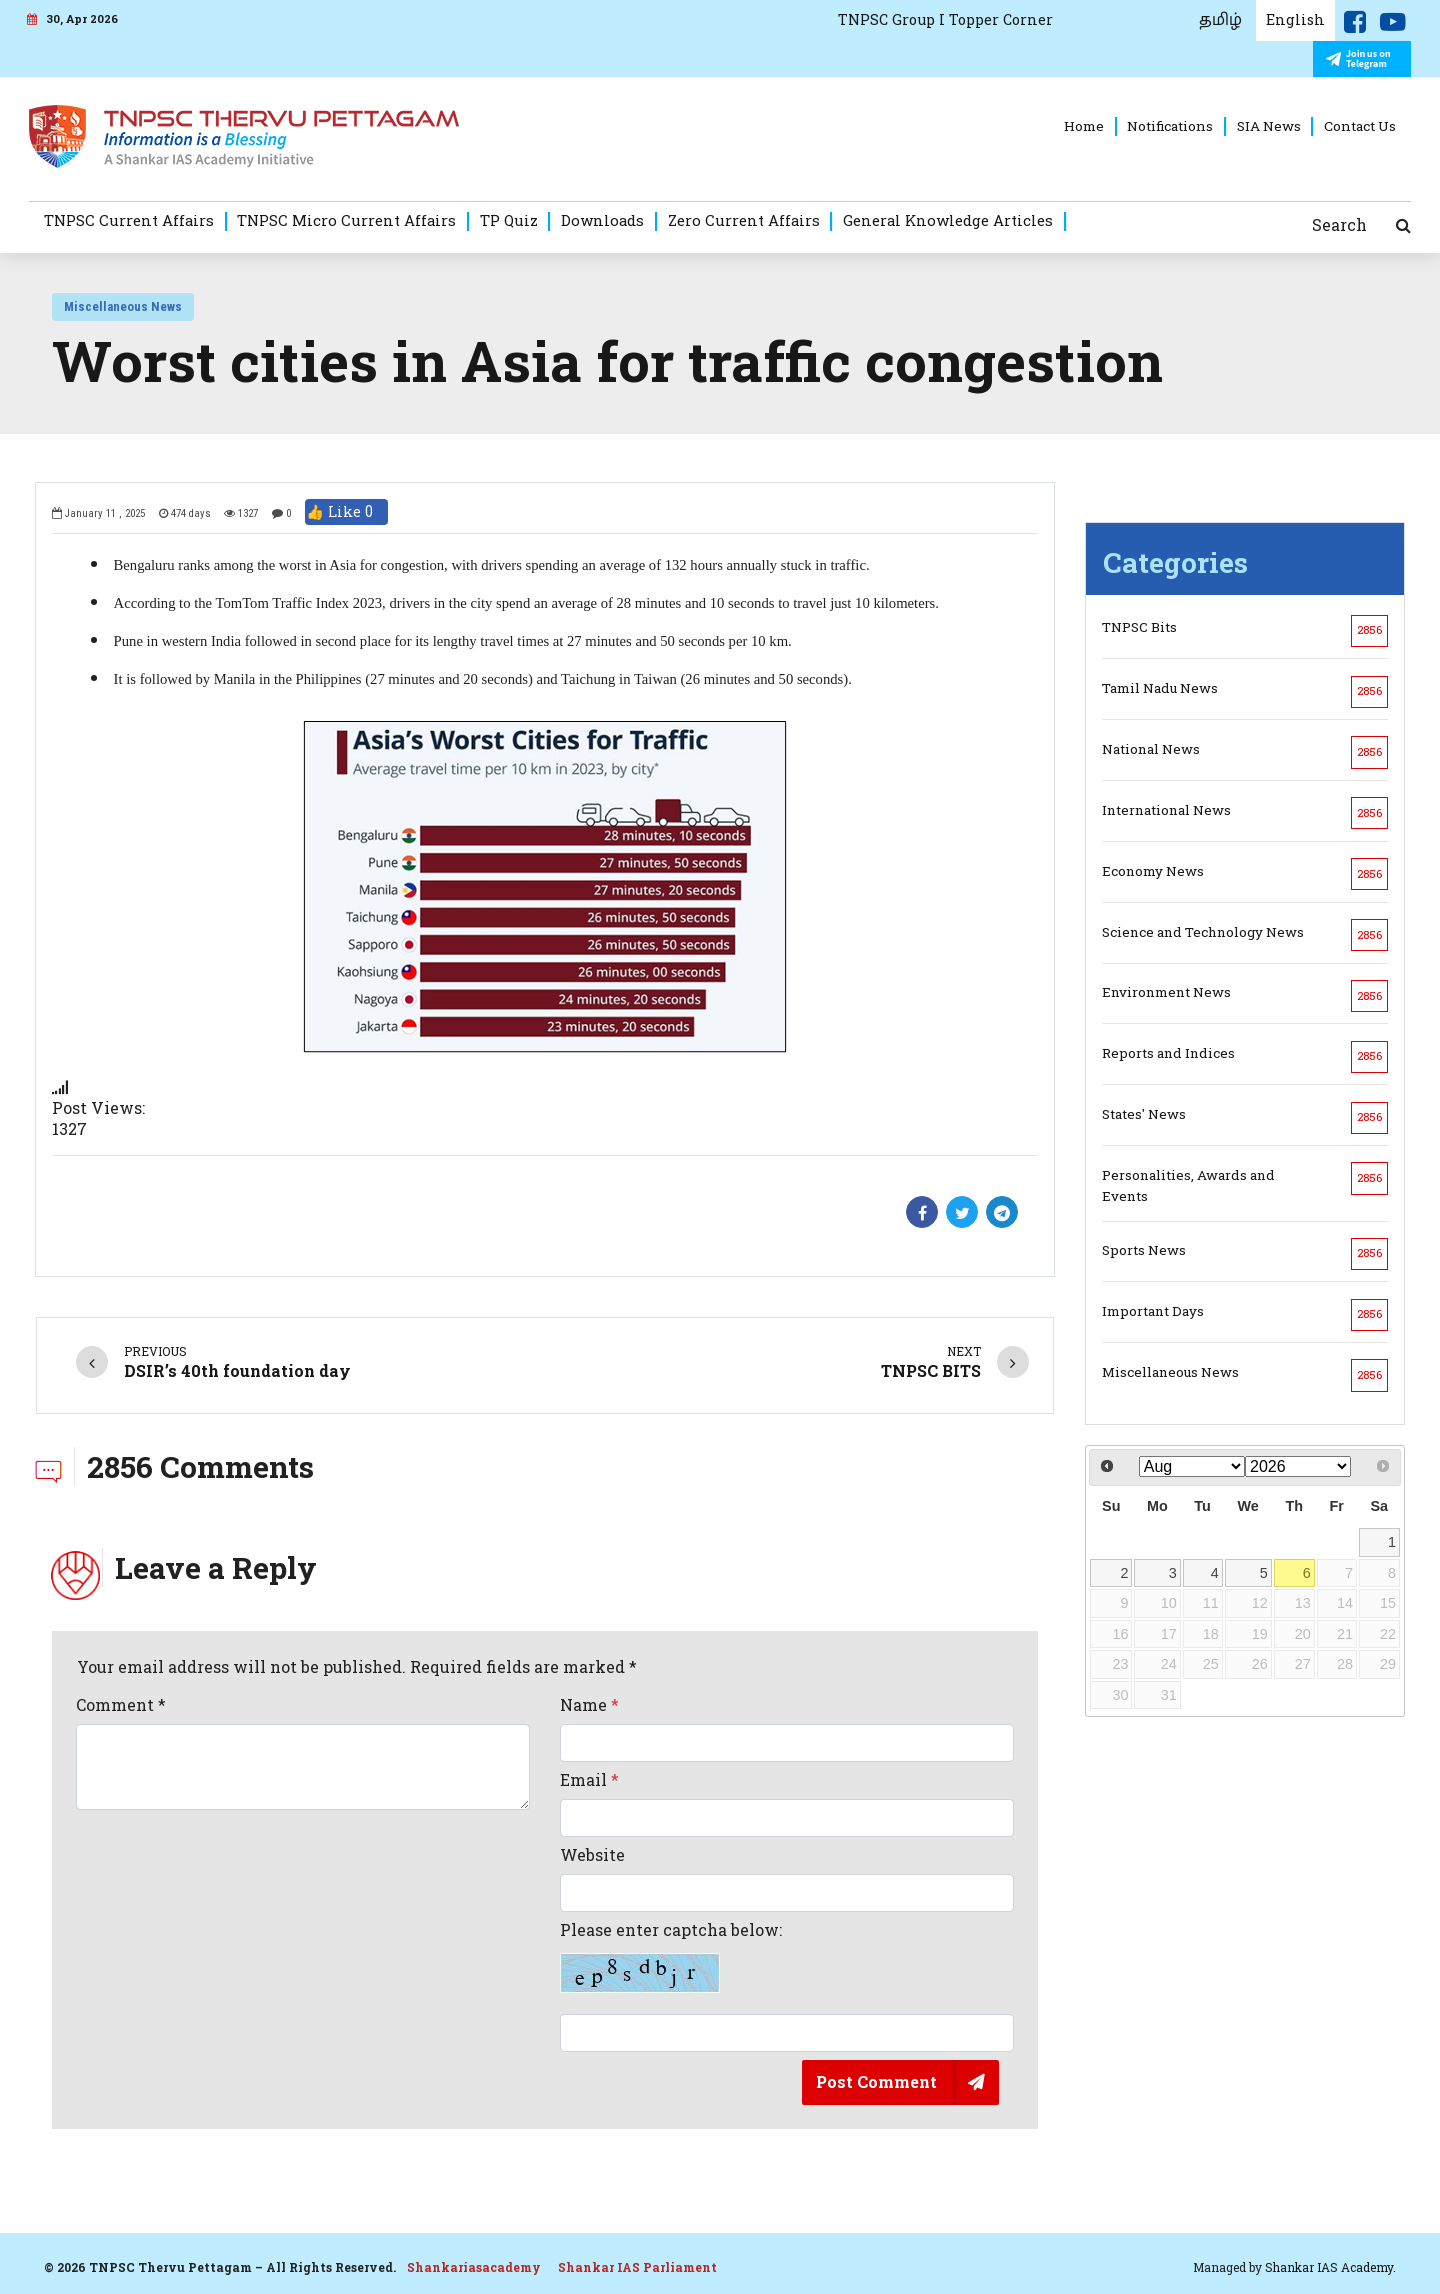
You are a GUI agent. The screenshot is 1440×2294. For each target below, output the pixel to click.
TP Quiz (509, 220)
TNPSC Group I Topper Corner (945, 19)
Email (589, 1780)
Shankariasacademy (474, 2267)
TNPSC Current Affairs (129, 220)
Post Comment (876, 2081)
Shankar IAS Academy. (1330, 2267)
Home (1084, 126)
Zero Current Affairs (744, 220)
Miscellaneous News (123, 306)
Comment (121, 1705)
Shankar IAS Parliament (637, 2267)
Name (589, 1705)
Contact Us (1360, 126)
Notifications (1170, 126)
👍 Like (346, 512)
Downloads (602, 220)
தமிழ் (1220, 20)
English (1295, 19)
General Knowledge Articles (948, 220)
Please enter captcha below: (671, 1957)
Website (592, 1855)
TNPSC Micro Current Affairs (346, 220)
